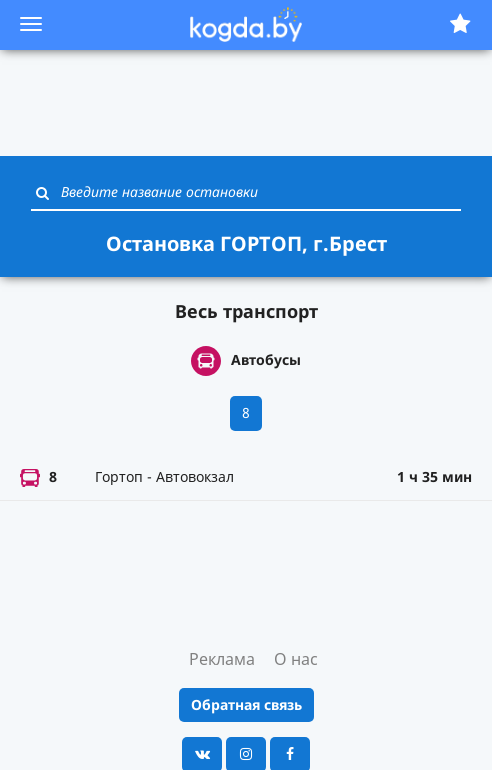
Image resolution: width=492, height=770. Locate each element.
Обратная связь (246, 704)
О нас (296, 659)
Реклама (222, 659)
